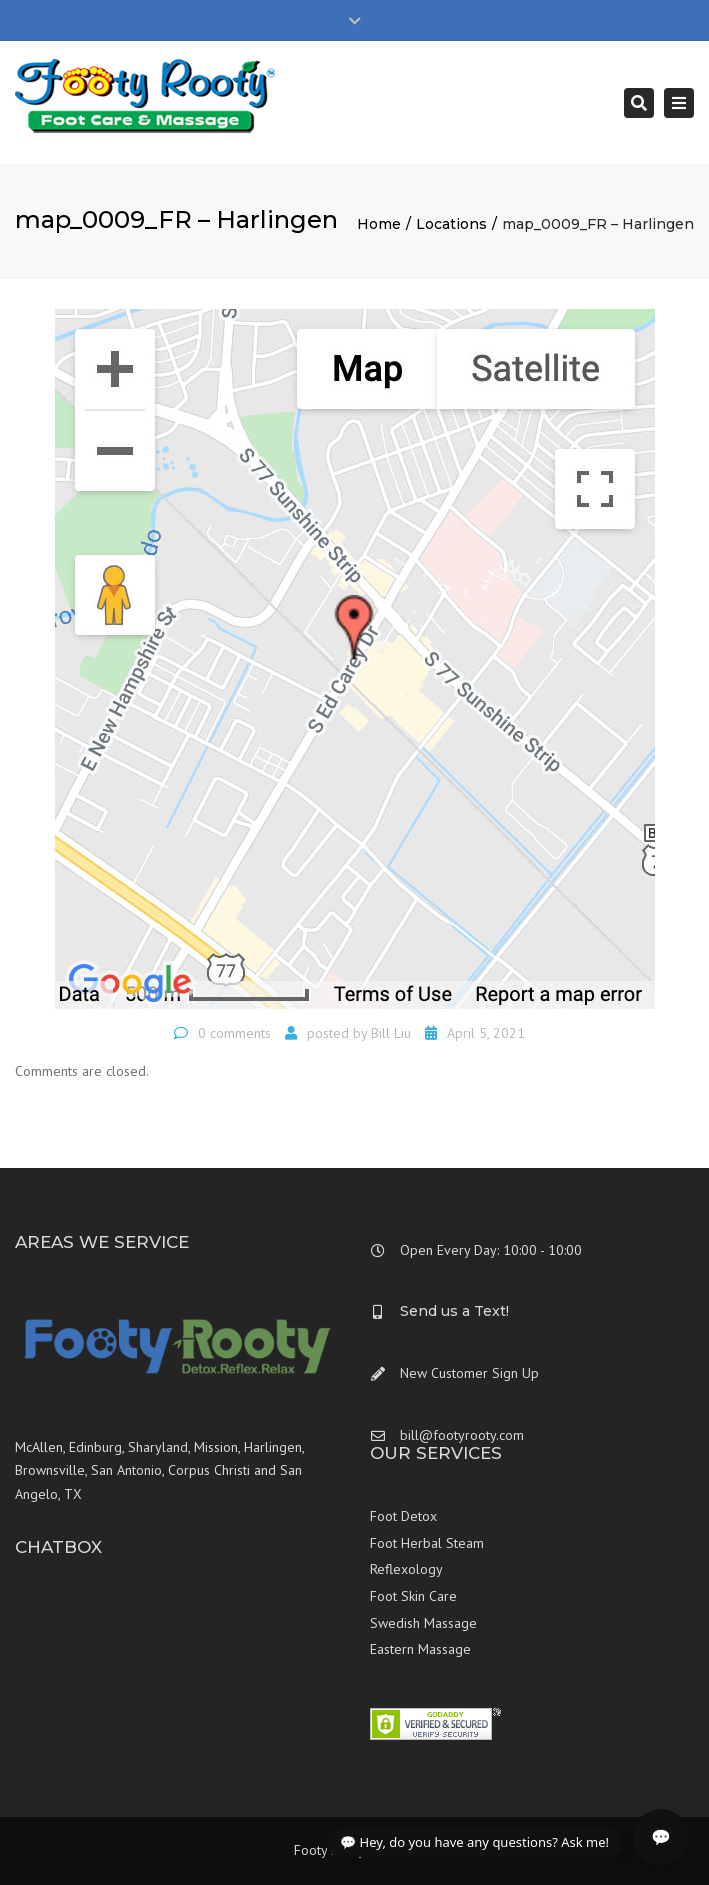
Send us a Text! (454, 1311)
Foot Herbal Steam (427, 1543)
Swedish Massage (423, 1623)
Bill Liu (391, 1033)
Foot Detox (403, 1516)
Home (379, 224)
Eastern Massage (420, 1649)
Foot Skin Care (413, 1596)
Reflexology (406, 1569)
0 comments (234, 1033)
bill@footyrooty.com (462, 1435)
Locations (451, 224)
